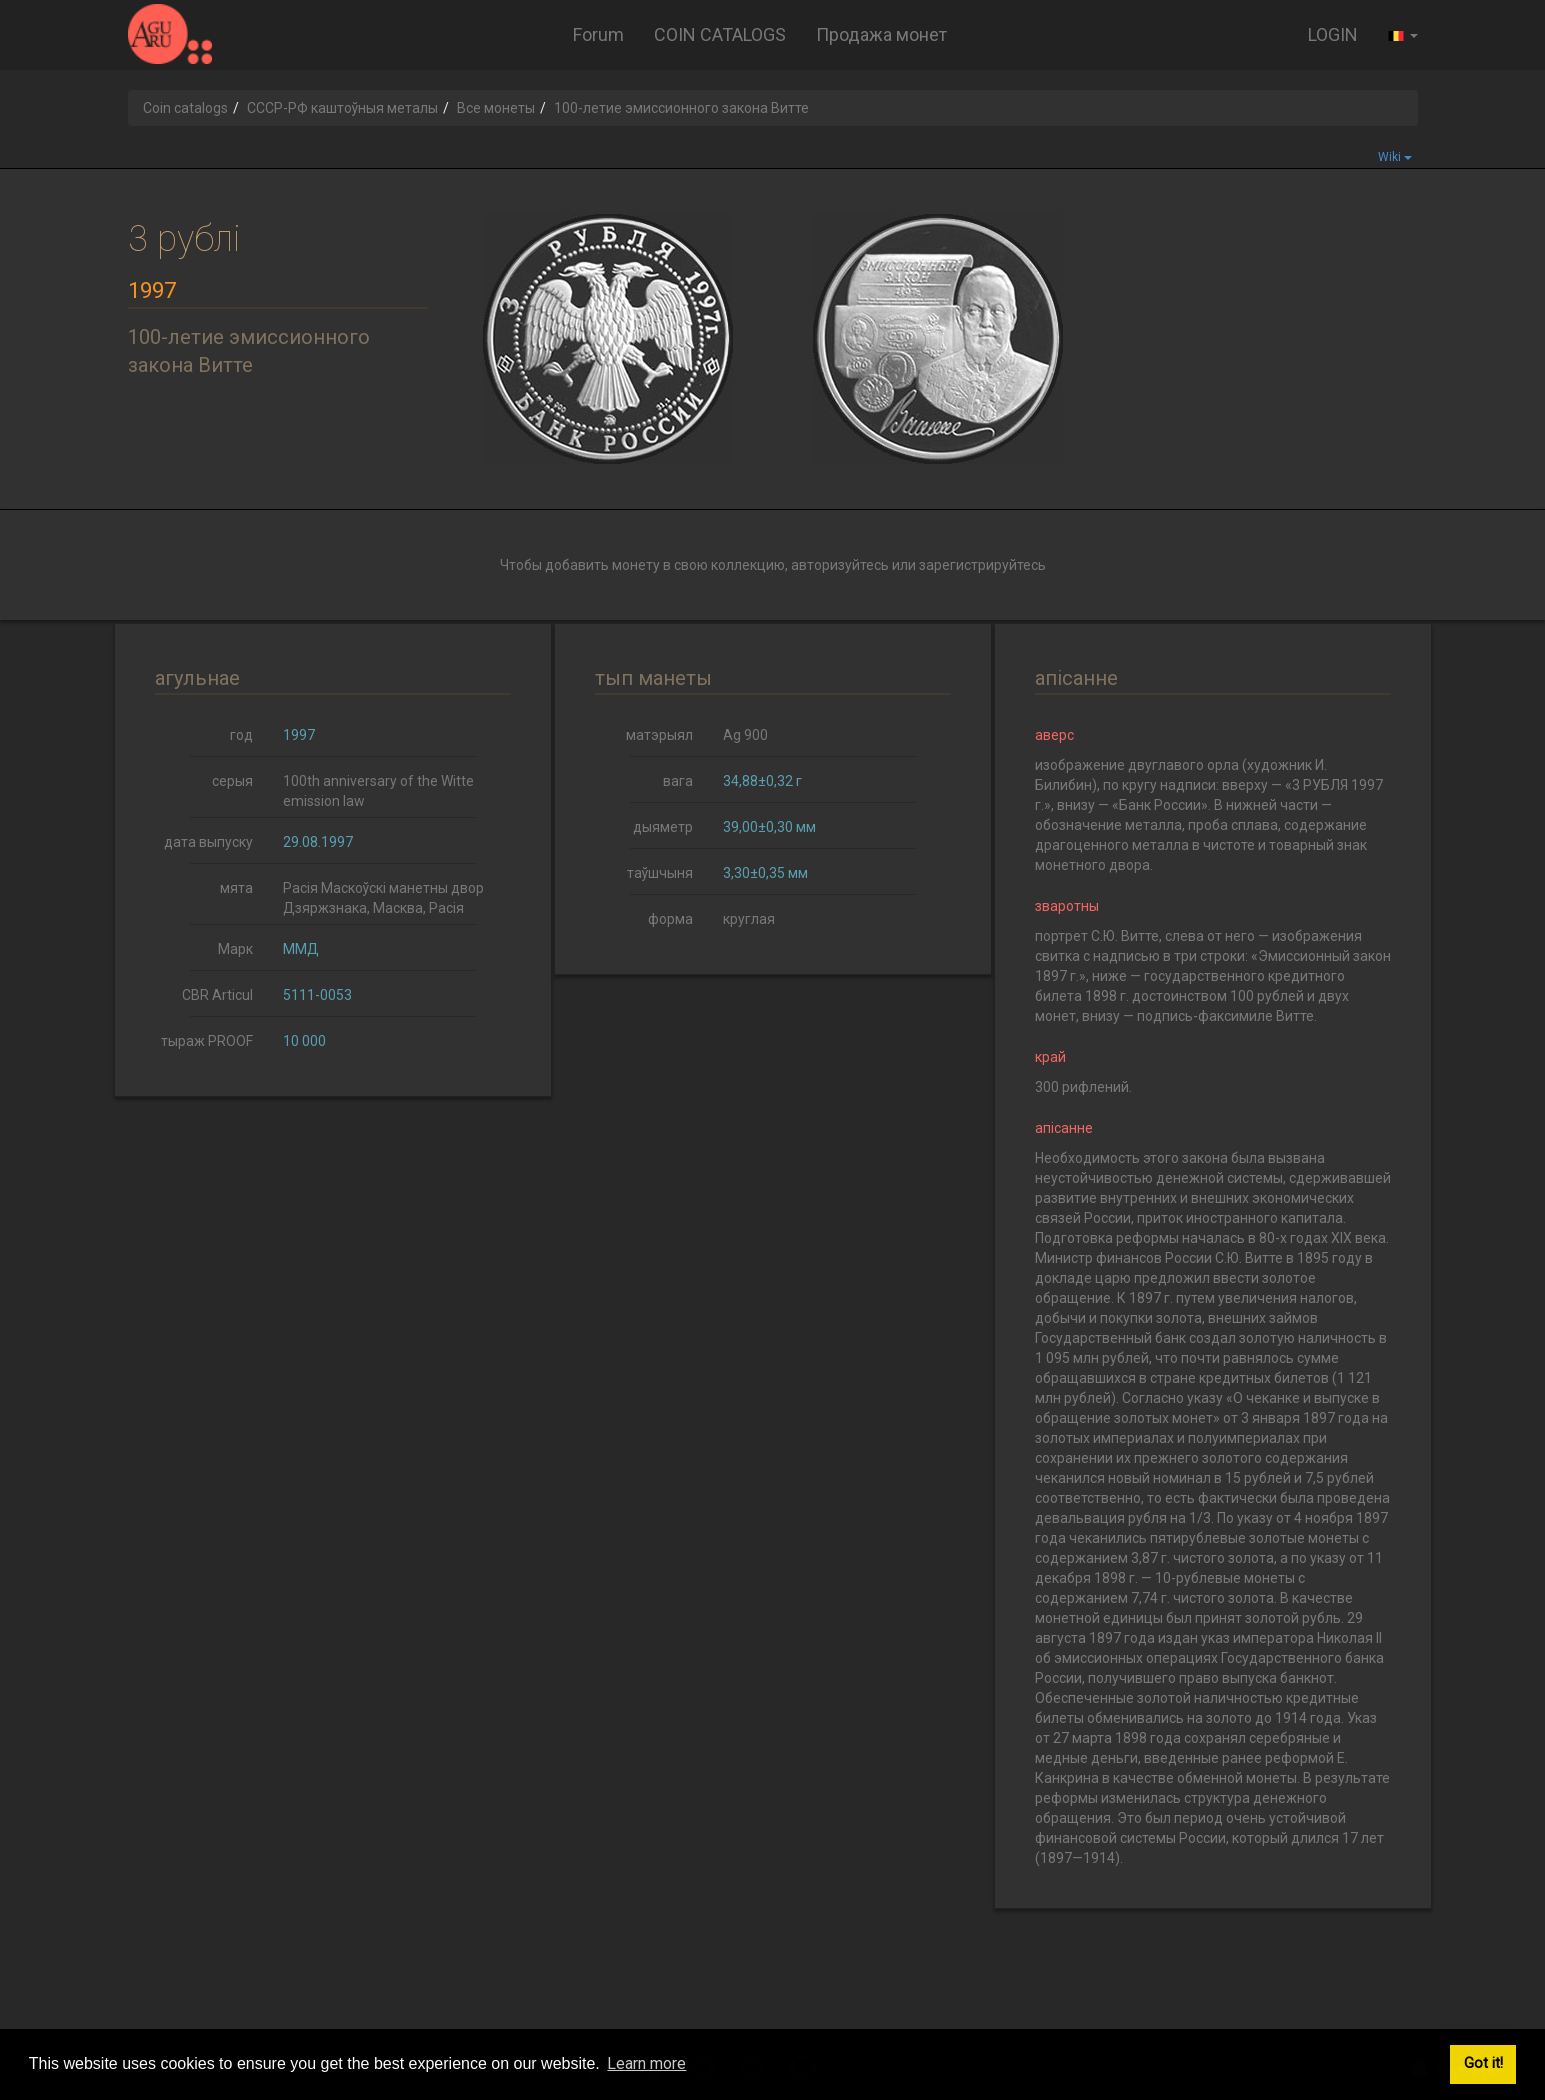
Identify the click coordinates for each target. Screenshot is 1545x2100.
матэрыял (659, 735)
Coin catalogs (185, 108)
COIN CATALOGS (720, 34)
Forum (598, 34)
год (241, 735)
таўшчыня (660, 873)
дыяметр (663, 827)
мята (236, 888)
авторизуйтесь (840, 565)
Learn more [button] (646, 2063)
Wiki (1395, 157)
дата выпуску (208, 842)
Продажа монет (881, 34)
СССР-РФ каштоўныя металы (342, 108)
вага (678, 781)
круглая (749, 919)
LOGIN (1333, 34)
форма (670, 919)
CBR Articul (217, 995)
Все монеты (496, 108)
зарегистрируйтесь (982, 565)
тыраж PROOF (207, 1041)
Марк (235, 949)
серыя (232, 781)
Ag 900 (745, 735)
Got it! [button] (1483, 2063)
